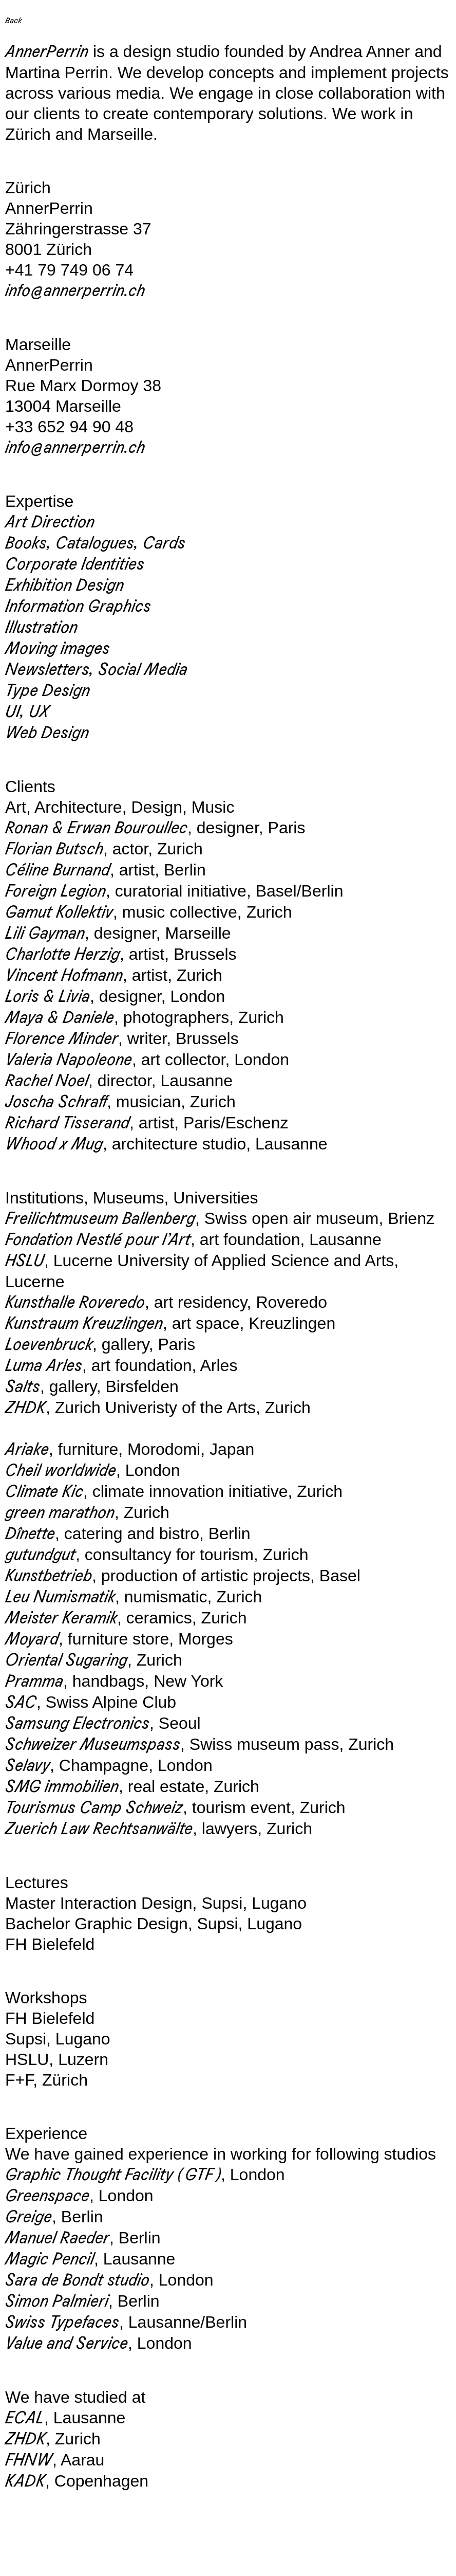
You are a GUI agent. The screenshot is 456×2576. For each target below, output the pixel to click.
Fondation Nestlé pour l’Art (98, 1240)
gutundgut (40, 1555)
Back (13, 20)
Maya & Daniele (59, 1018)
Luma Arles (43, 1366)
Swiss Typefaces (62, 2322)
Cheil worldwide (60, 1470)
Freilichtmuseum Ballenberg (100, 1219)
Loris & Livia (47, 996)
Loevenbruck (48, 1345)
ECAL (24, 2418)
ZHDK (25, 1408)
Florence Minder (61, 1039)
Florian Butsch (54, 849)
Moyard (32, 1639)
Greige (28, 2217)
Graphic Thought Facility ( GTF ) (113, 2175)
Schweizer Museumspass (92, 1744)
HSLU (24, 1261)
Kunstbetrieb (48, 1576)
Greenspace (47, 2196)
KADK (25, 2481)
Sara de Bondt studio (77, 2280)
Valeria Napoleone (68, 1060)
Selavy (27, 1766)
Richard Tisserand (67, 1123)
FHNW (28, 2460)
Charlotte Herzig (62, 954)
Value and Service (66, 2343)
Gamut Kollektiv (59, 912)
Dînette (30, 1534)
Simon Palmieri (56, 2301)
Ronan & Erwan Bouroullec (96, 828)
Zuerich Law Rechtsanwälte (99, 1829)
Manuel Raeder (57, 2238)
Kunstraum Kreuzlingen (84, 1323)
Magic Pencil (49, 2259)
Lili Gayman (45, 933)
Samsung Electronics (77, 1723)
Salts (22, 1387)
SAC (20, 1702)
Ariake (27, 1449)
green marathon (60, 1513)
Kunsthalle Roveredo (75, 1302)
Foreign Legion (55, 891)
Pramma (34, 1681)
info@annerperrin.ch (75, 291)
